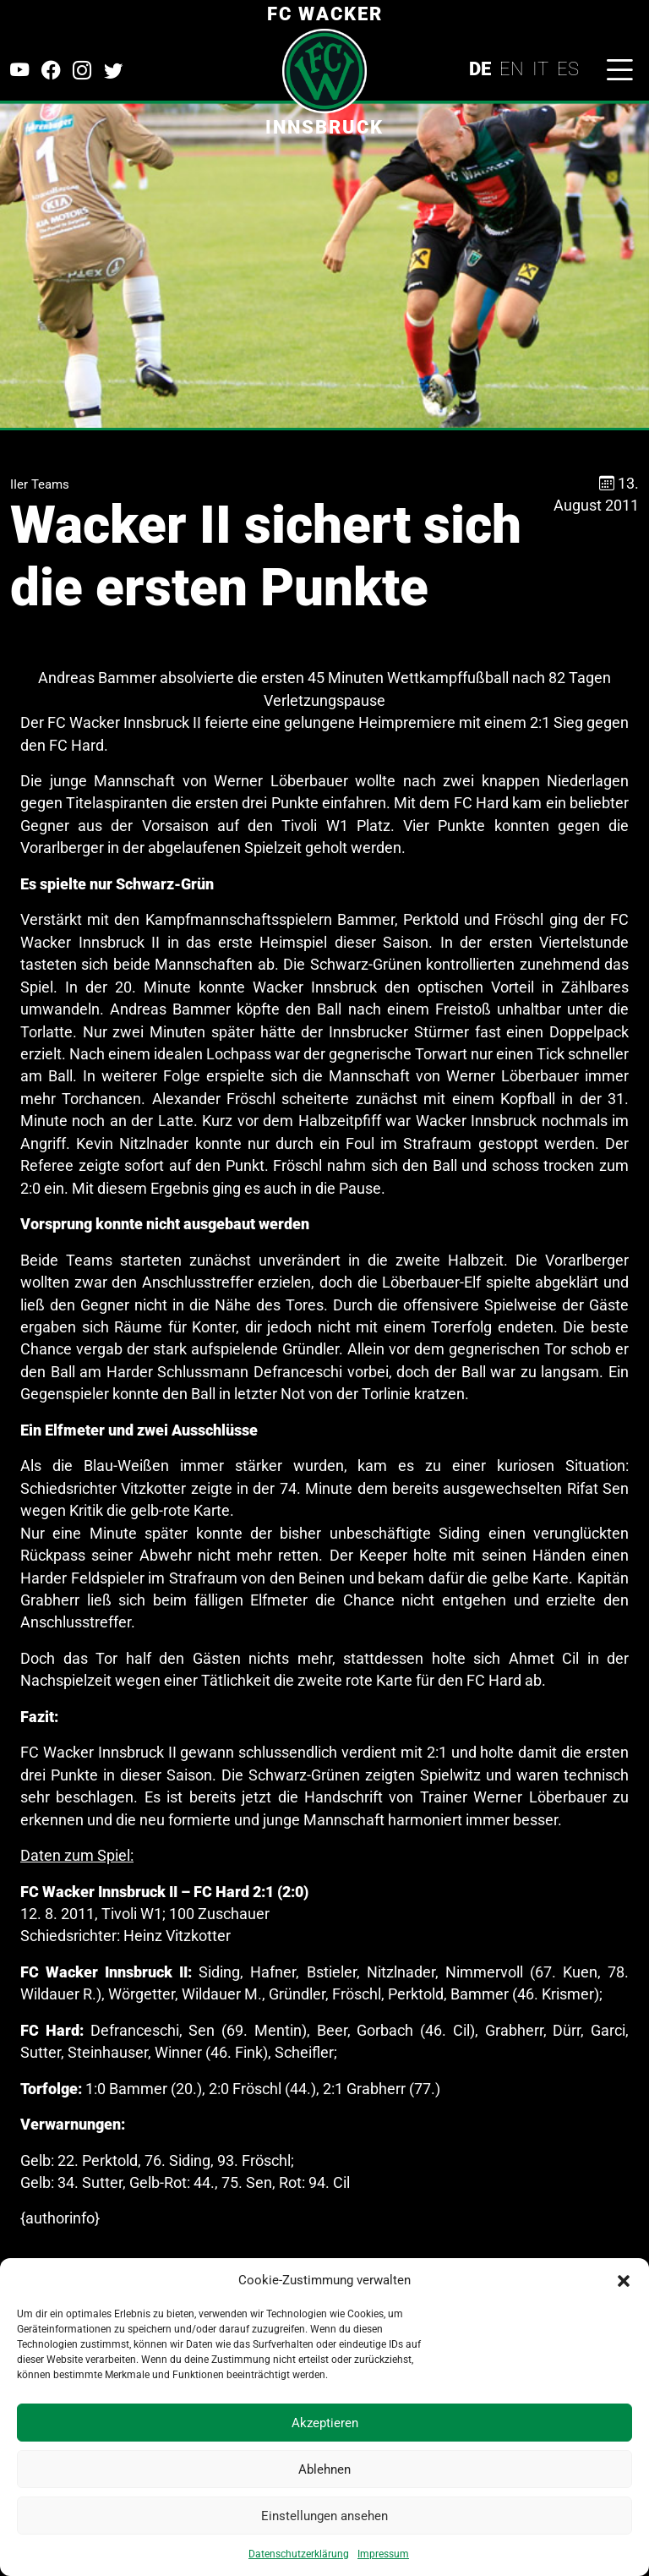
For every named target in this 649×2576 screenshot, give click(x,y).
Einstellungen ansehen (324, 2516)
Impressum (383, 2554)
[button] (623, 2280)
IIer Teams (39, 484)
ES (568, 68)
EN (511, 68)
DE (480, 68)
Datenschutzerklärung (298, 2554)
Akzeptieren (325, 2423)
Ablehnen (324, 2469)
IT (540, 68)
